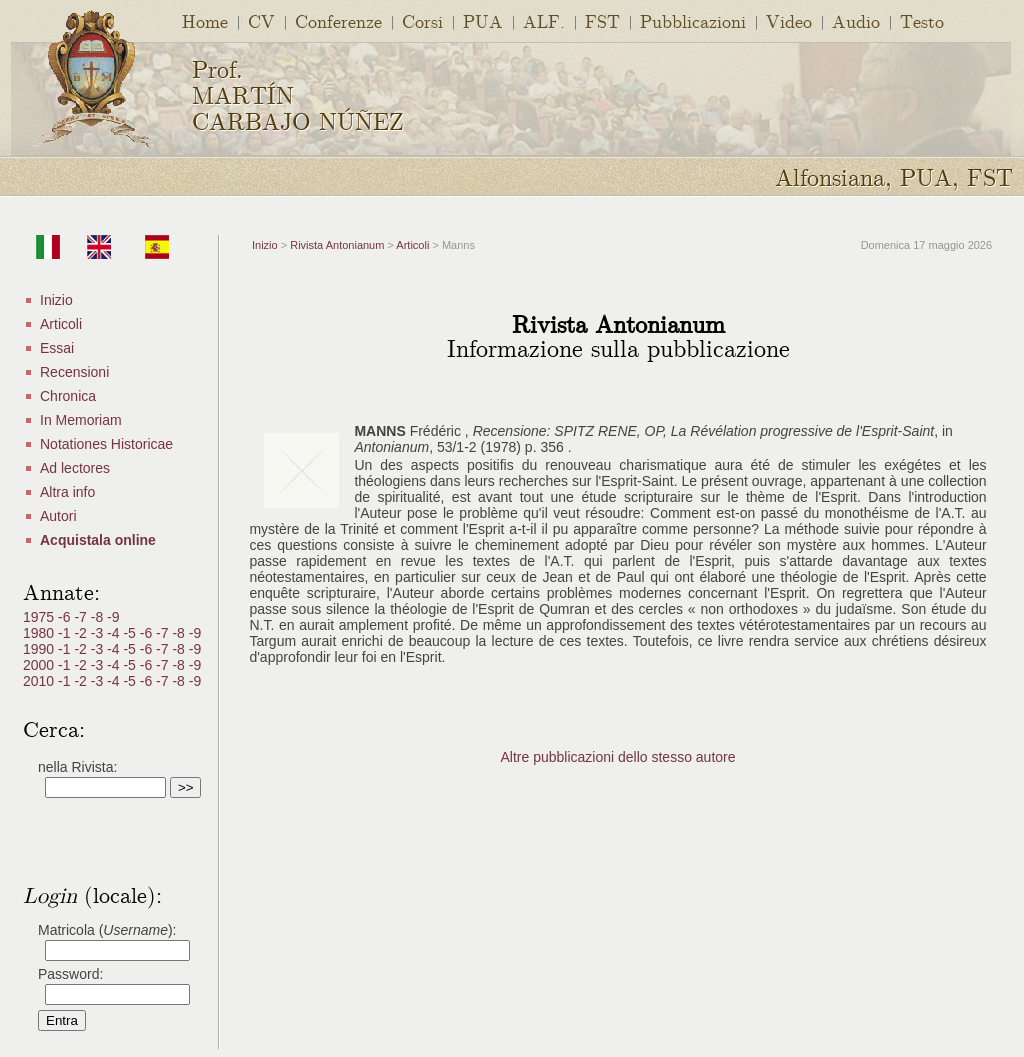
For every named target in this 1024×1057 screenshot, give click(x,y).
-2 (82, 633)
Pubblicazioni (693, 20)
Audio (856, 20)
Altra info (67, 492)
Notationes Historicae (106, 444)
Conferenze (338, 20)
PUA (483, 20)
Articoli (61, 324)
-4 (115, 633)
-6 (66, 617)
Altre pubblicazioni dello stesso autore (617, 757)
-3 (99, 633)
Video (789, 20)
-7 (82, 617)
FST (602, 20)
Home (205, 20)
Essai (57, 348)
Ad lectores (75, 468)
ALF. (544, 20)
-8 (99, 617)
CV (261, 20)
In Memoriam (81, 420)
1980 (40, 633)
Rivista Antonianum (337, 245)
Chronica (68, 396)
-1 (66, 633)
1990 (40, 649)
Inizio (56, 300)
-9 (113, 617)
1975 (40, 617)
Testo (922, 20)
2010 (40, 681)
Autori (58, 516)
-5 (131, 633)
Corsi (422, 20)
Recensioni (74, 372)
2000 (40, 665)
